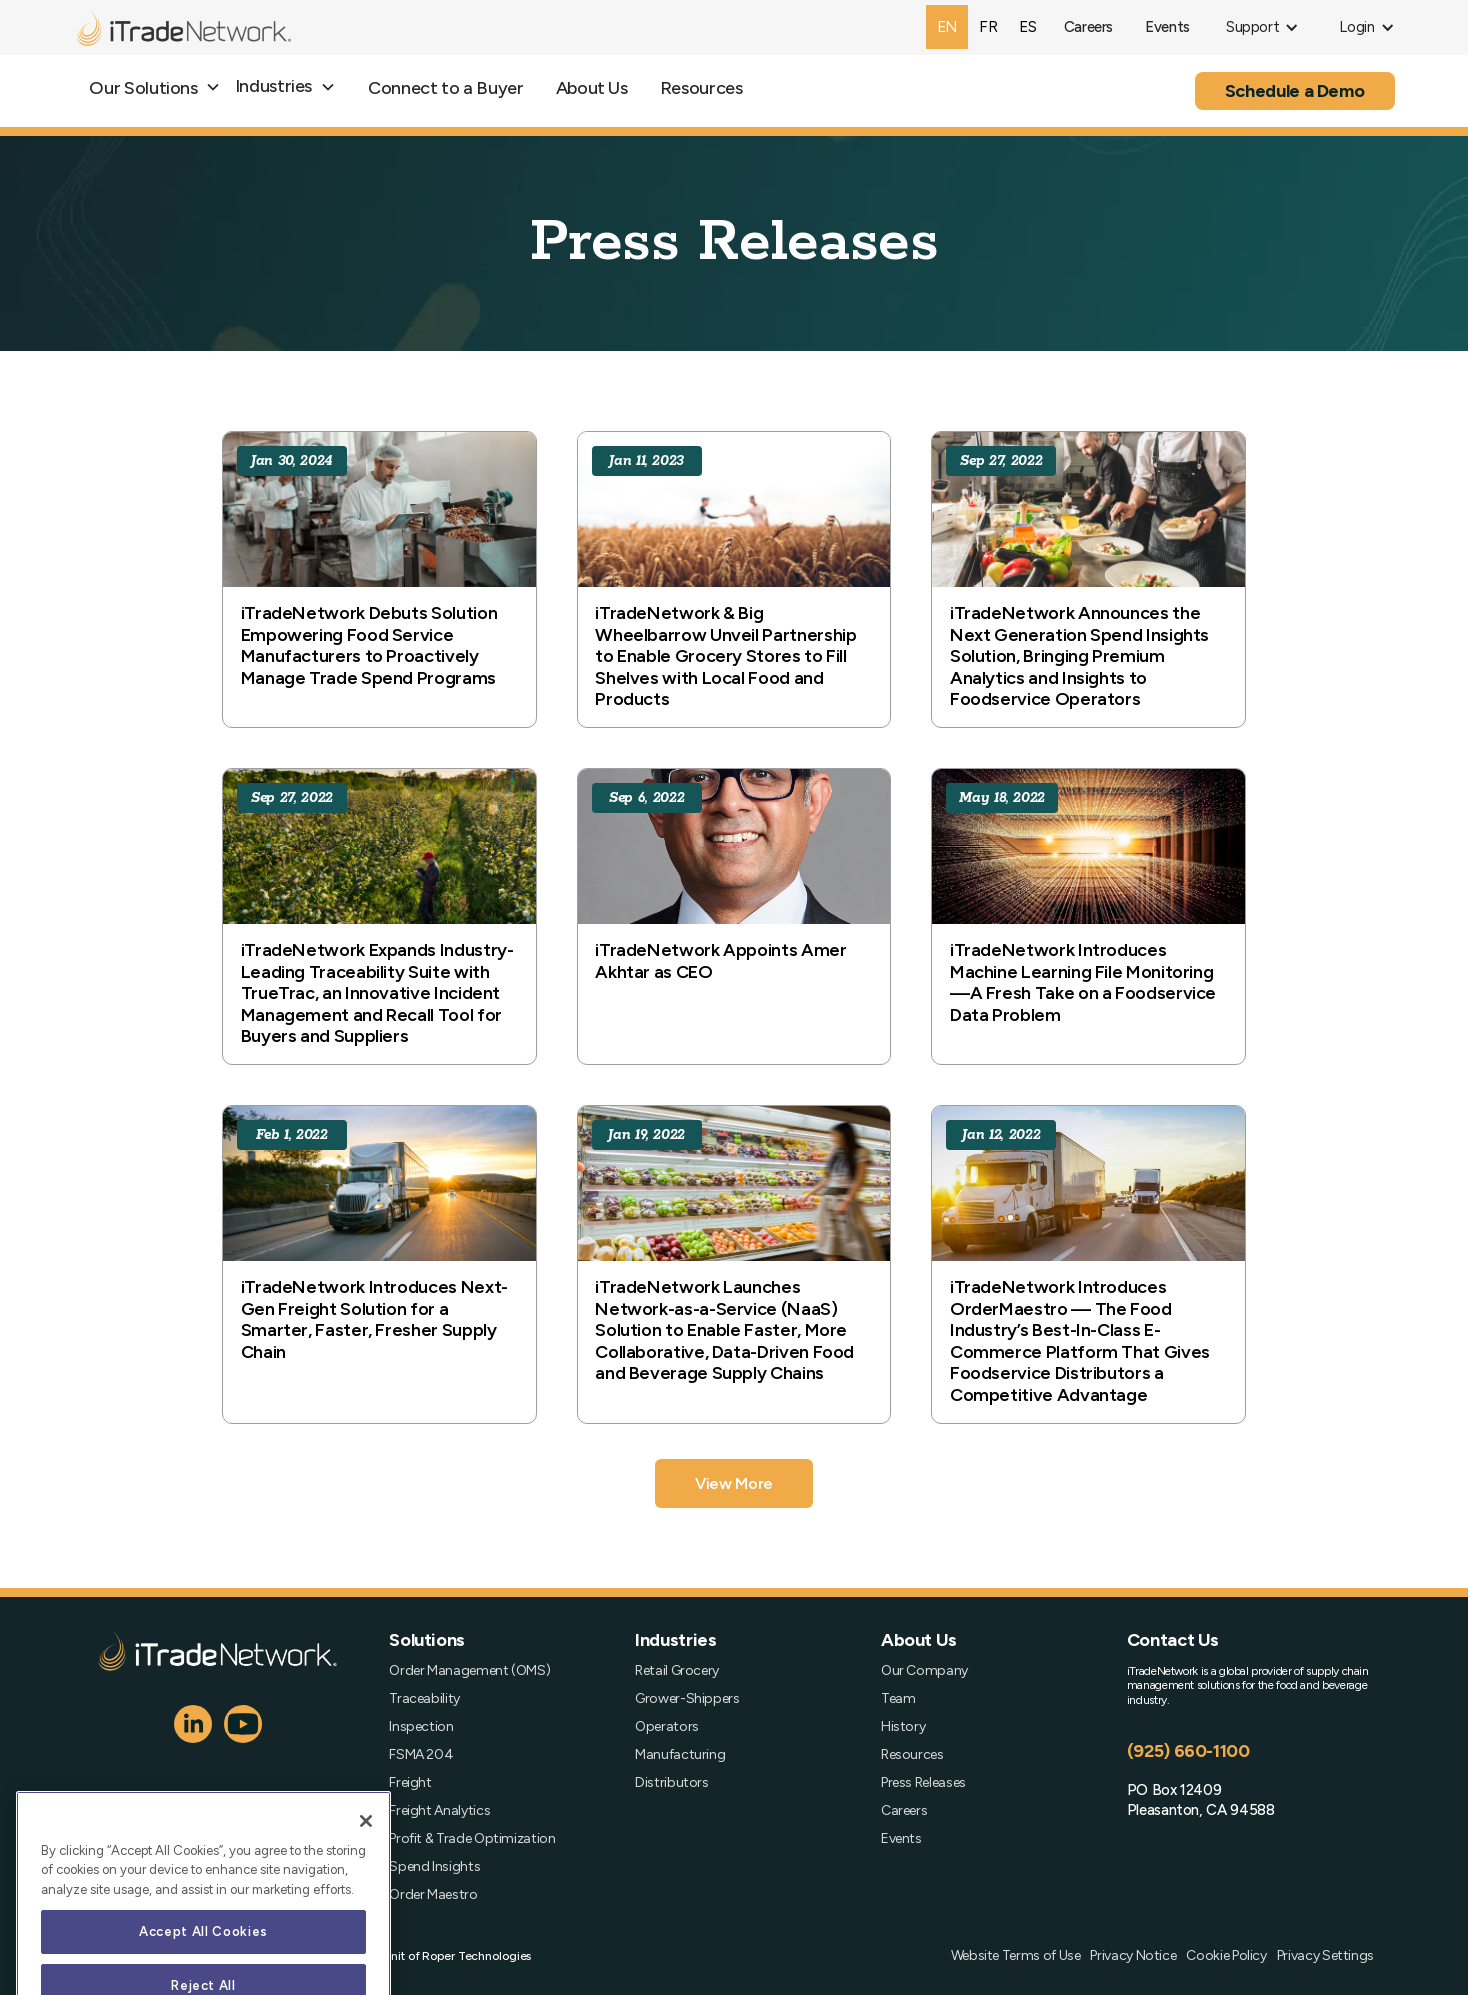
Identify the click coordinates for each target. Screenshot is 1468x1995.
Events (901, 1839)
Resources (701, 88)
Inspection (421, 1727)
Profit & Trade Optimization (472, 1839)
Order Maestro (433, 1895)
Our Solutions (143, 88)
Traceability (424, 1699)
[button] (1262, 27)
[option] (988, 27)
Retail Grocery (677, 1671)
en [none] (947, 26)
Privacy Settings (1325, 1956)
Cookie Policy (1226, 1956)
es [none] (1027, 26)
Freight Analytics (439, 1811)
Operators (667, 1727)
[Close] (366, 1850)
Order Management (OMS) (469, 1671)
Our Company (924, 1671)
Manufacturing (680, 1755)
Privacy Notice (1133, 1956)
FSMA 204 (421, 1755)
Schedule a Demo (1295, 91)
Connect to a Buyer (446, 88)
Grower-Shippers (687, 1699)
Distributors (672, 1783)
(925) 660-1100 (1188, 1751)
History (903, 1727)
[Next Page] (734, 1483)
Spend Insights (434, 1867)
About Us (592, 88)
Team (898, 1699)
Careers (904, 1811)
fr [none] (988, 26)
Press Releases (923, 1783)
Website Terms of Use (1016, 1956)
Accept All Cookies (203, 1960)
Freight (410, 1783)
